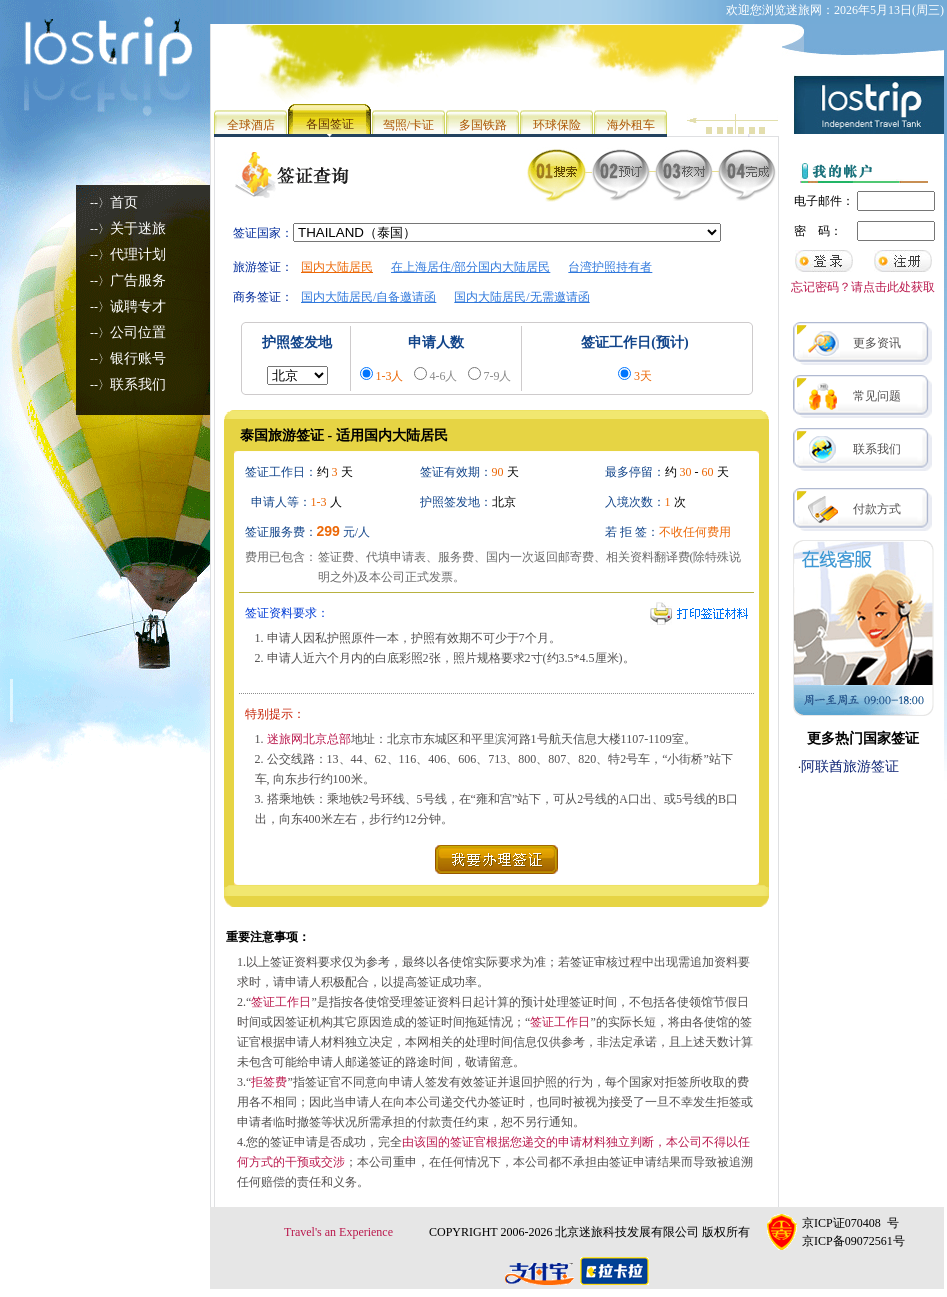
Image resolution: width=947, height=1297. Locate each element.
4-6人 (444, 376)
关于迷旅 (138, 228)
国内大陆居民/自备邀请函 (368, 297)
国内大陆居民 (337, 267)
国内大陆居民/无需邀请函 (521, 297)
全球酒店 (251, 125)
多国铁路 (483, 125)
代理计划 (138, 254)
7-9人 (498, 376)
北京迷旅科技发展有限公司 (627, 1232)
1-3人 (390, 376)
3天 (643, 376)
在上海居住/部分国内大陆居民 (470, 267)
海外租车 (631, 125)
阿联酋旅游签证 (850, 766)
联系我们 (138, 384)
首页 (124, 202)
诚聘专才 (138, 306)
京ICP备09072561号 (853, 1241)
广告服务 (138, 280)
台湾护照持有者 (610, 267)
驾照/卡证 (408, 125)
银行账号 (138, 358)
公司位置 (138, 332)
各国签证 (330, 124)
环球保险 (557, 125)
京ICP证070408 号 (850, 1223)
